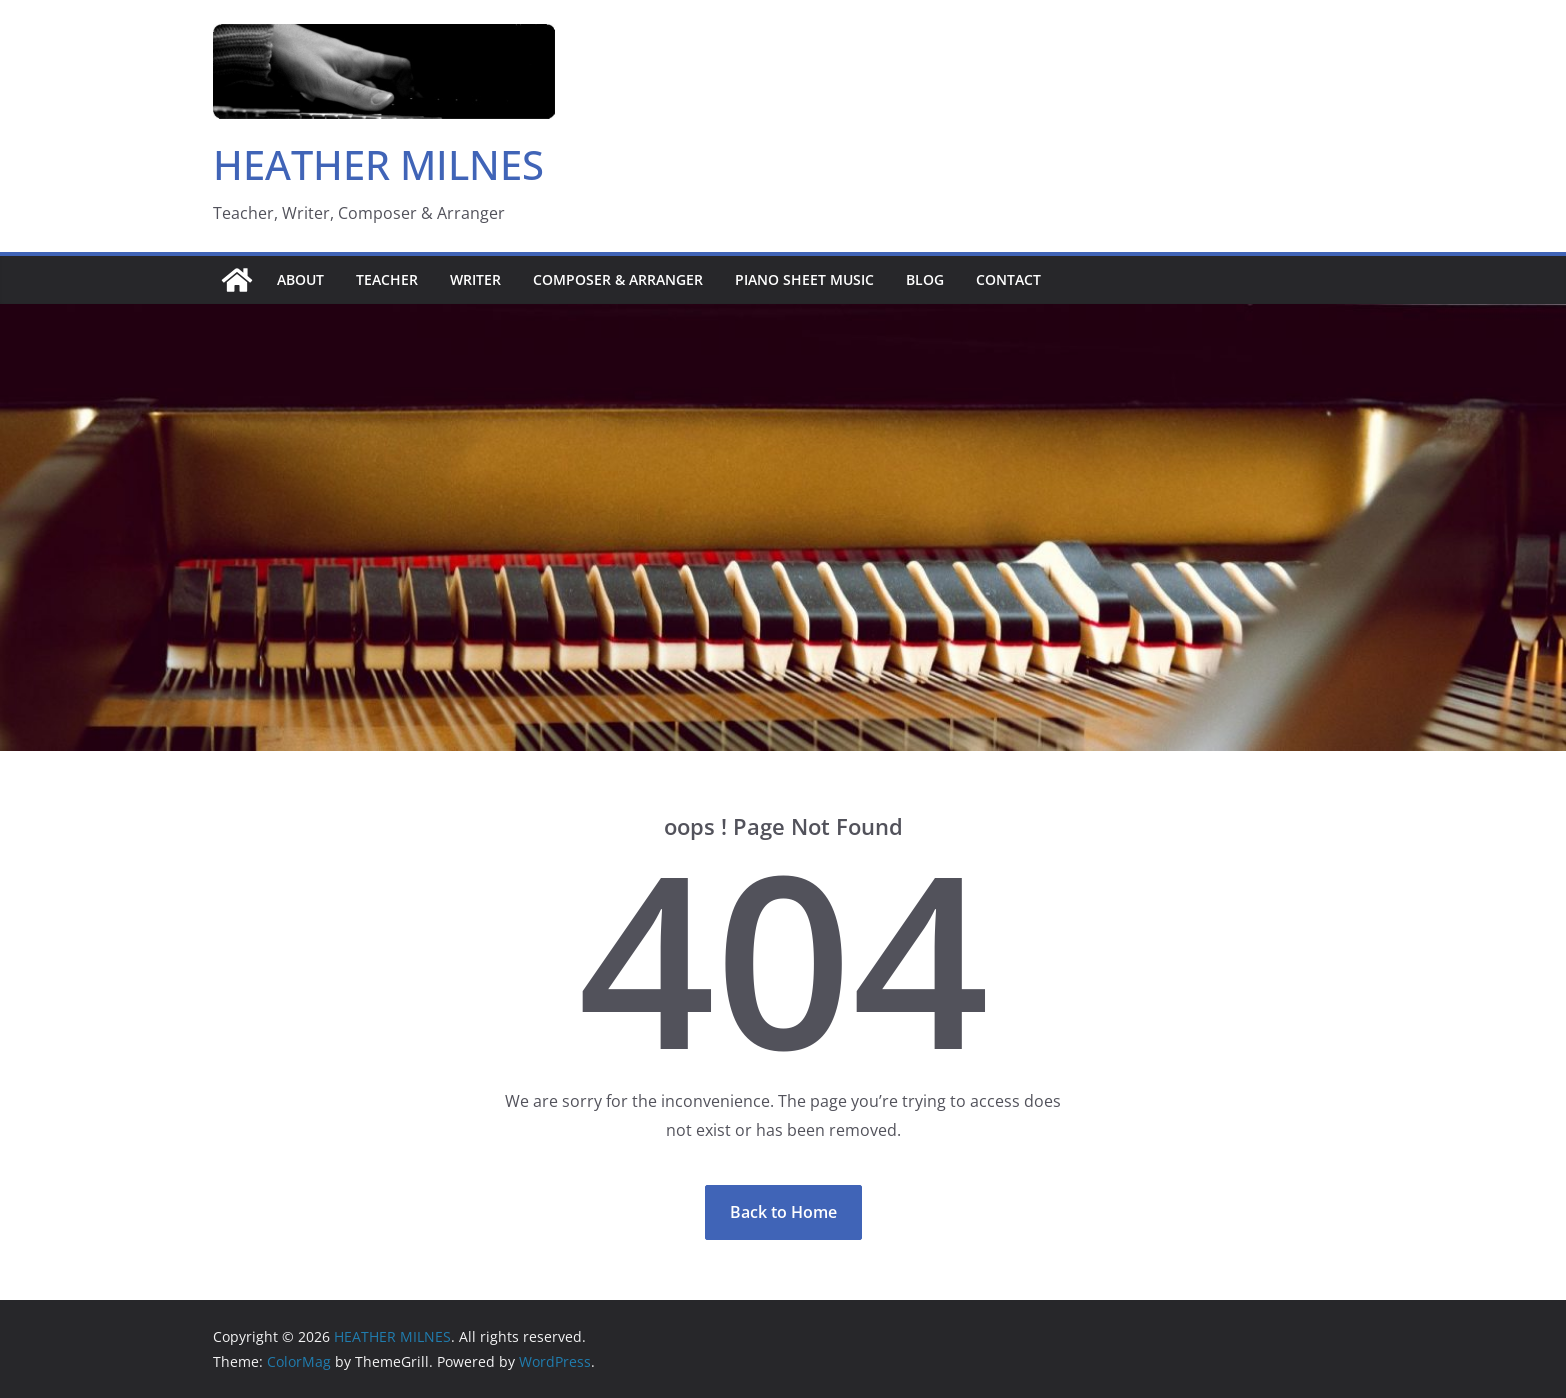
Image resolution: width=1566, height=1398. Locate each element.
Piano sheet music (804, 279)
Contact (1008, 279)
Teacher (387, 279)
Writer (475, 279)
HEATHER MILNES (378, 164)
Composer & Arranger (618, 279)
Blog (925, 279)
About (300, 279)
